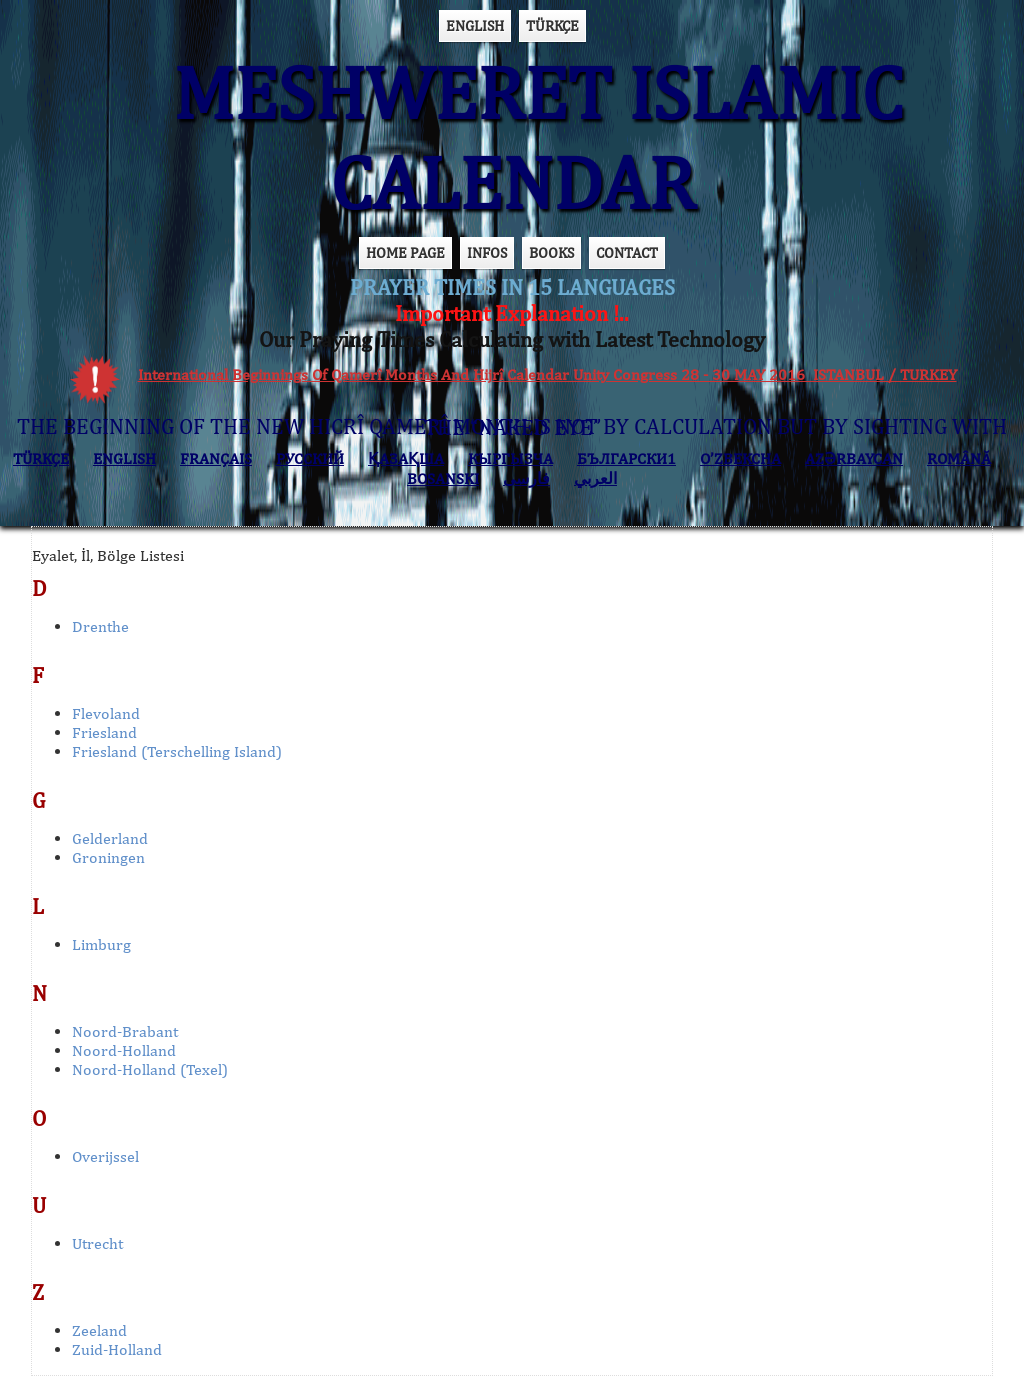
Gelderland (110, 838)
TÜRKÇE (552, 25)
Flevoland (106, 713)
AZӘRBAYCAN (854, 458)
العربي (595, 478)
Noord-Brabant (125, 1031)
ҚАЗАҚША (406, 458)
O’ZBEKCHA (740, 458)
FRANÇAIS (216, 458)
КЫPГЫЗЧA (510, 458)
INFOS (487, 252)
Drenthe (100, 626)
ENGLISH (475, 25)
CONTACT (627, 252)
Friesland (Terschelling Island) (177, 751)
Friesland (104, 732)
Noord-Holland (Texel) (150, 1069)
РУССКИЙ (310, 458)
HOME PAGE (405, 252)
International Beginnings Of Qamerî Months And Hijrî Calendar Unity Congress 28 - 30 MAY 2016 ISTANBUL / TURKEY (547, 374)
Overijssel (105, 1156)
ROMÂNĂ (959, 458)
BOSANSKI (443, 478)
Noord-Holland (124, 1050)
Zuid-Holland (117, 1349)
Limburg (101, 944)
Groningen (108, 857)
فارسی (526, 478)
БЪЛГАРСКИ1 (626, 458)
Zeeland (99, 1330)
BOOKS (551, 252)
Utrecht (97, 1243)
